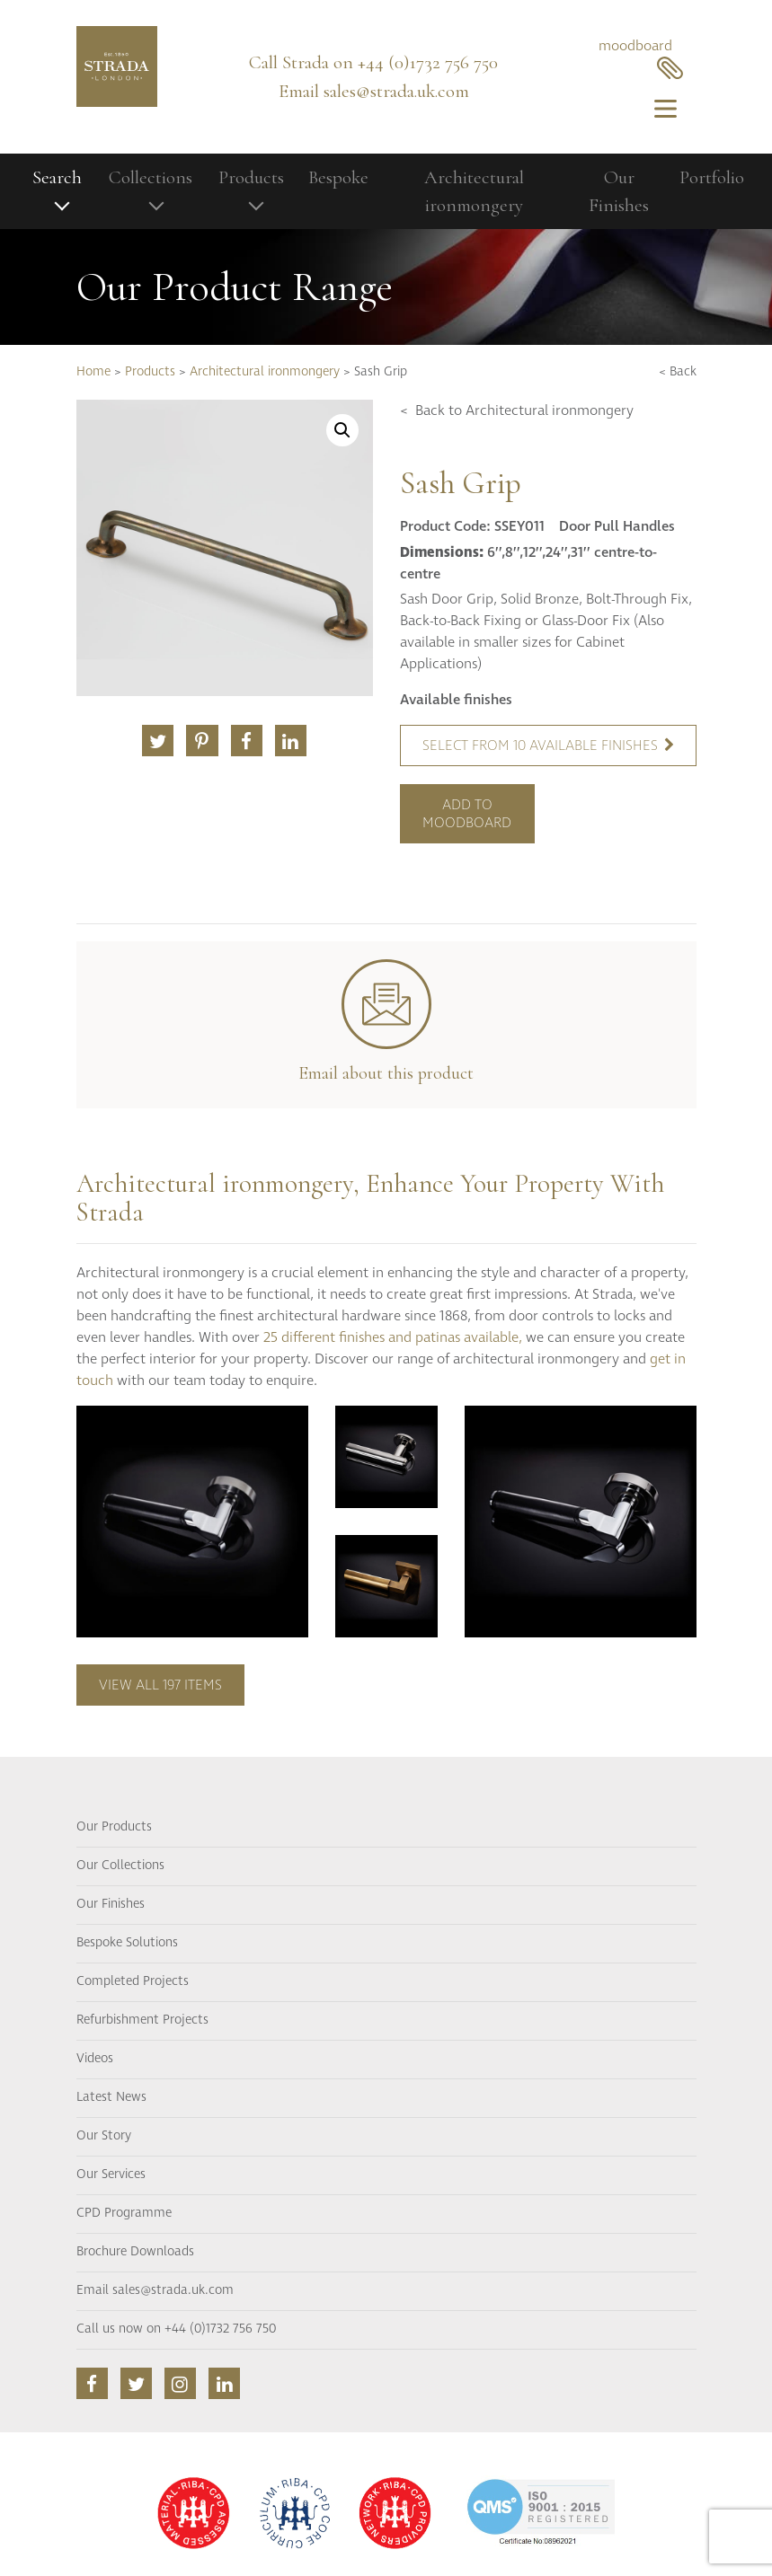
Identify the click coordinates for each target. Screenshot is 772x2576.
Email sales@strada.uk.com (155, 2290)
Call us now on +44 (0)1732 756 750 (176, 2329)
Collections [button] (150, 177)
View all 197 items (160, 1685)
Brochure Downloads (135, 2252)
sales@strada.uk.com (396, 91)
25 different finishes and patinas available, (392, 1337)
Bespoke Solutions (127, 1943)
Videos (94, 2059)
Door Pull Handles (617, 526)
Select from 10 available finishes (548, 745)
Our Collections (120, 1866)
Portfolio (711, 177)
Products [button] (251, 177)
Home (93, 372)
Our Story (103, 2136)
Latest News (111, 2097)
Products (150, 372)
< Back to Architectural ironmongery (517, 410)
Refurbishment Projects (142, 2020)
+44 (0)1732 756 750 (428, 62)
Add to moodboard (466, 814)
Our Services (111, 2174)
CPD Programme (124, 2213)
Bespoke (338, 177)
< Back (678, 372)
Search (57, 177)
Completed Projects (132, 1981)
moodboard (641, 58)
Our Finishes (619, 191)
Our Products (114, 1827)
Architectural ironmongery (474, 191)
